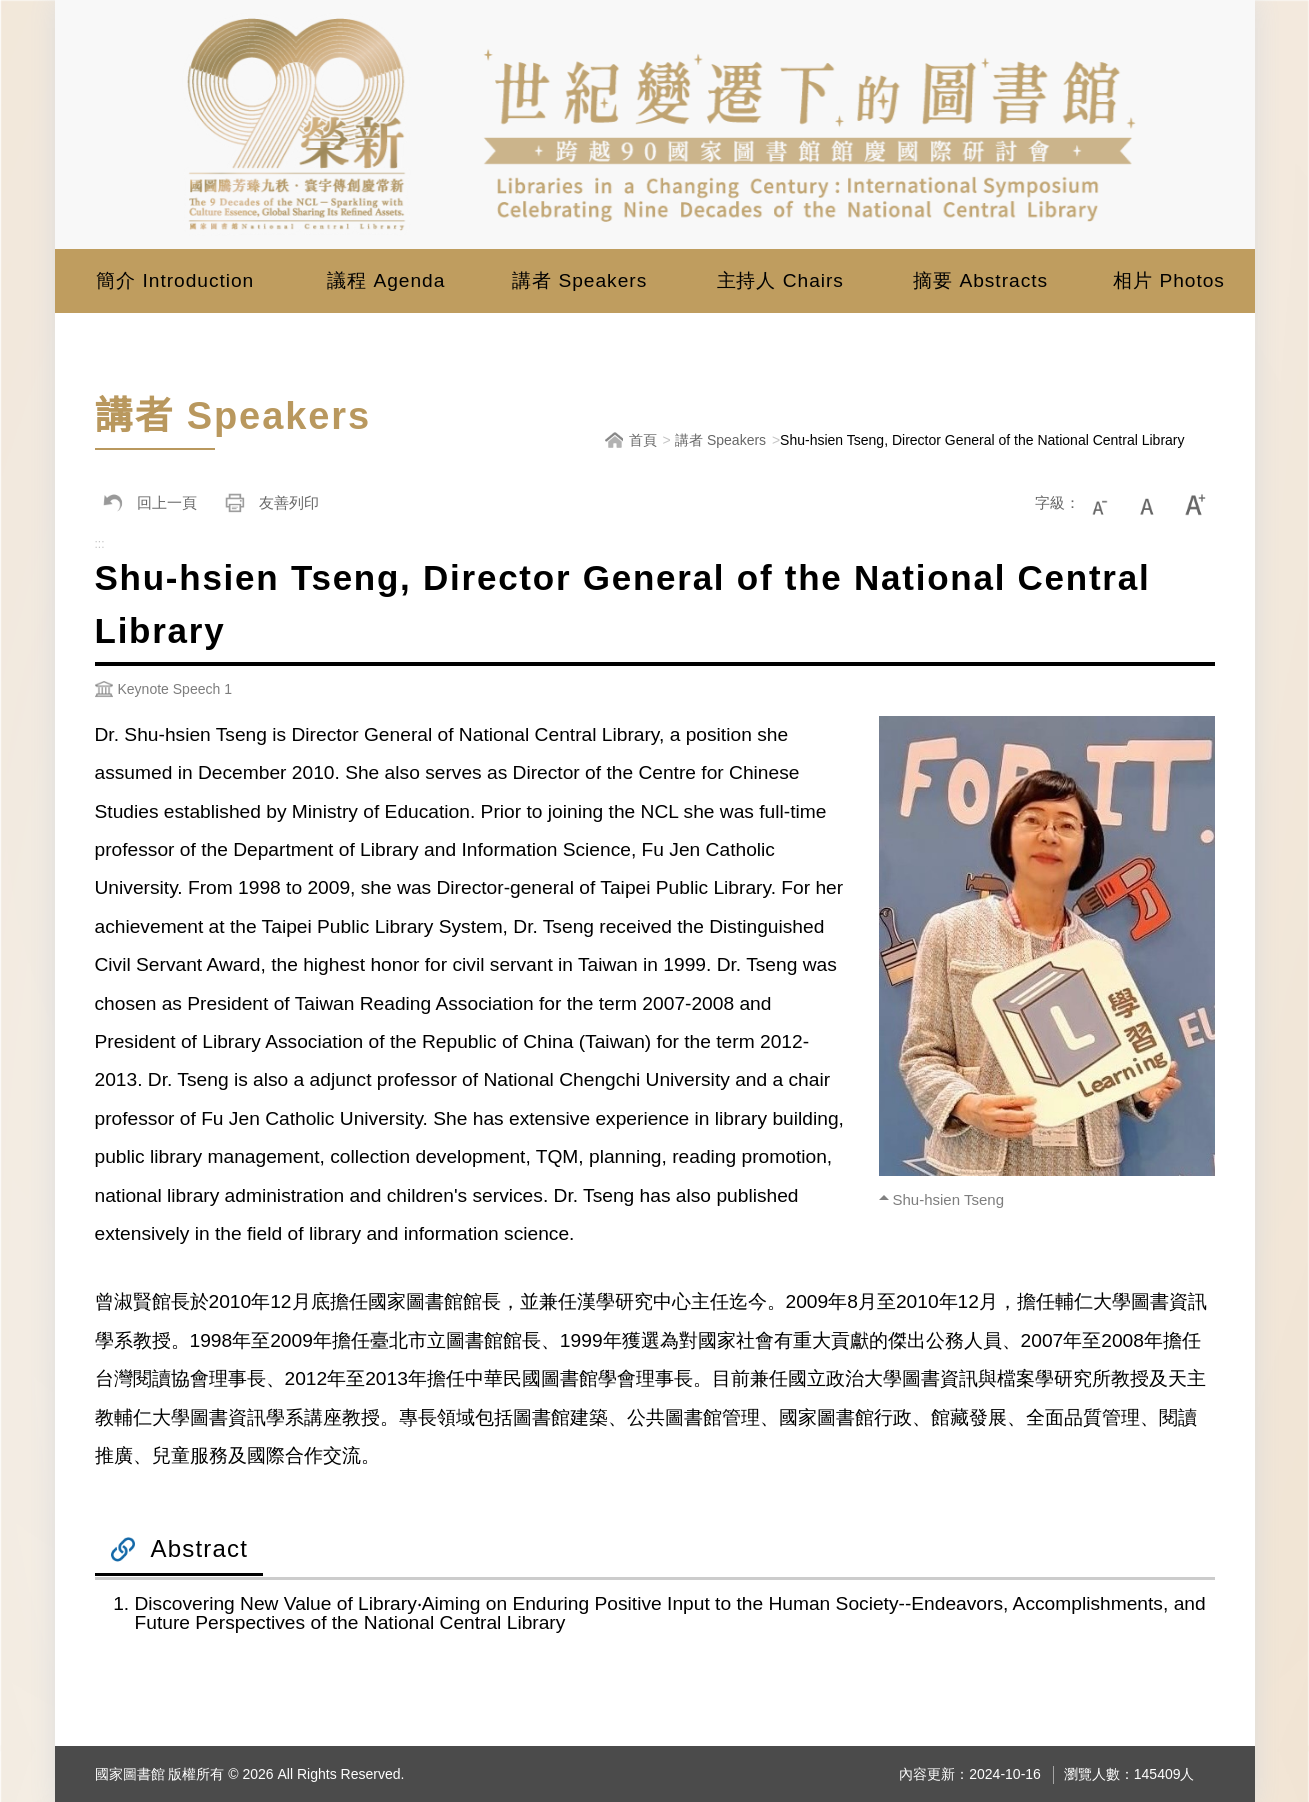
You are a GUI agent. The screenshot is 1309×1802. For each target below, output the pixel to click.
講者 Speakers (720, 440)
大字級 (1197, 503)
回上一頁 (146, 503)
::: (100, 541)
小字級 (1109, 503)
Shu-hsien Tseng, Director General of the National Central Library (982, 440)
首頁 (643, 440)
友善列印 (268, 503)
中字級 (1153, 503)
